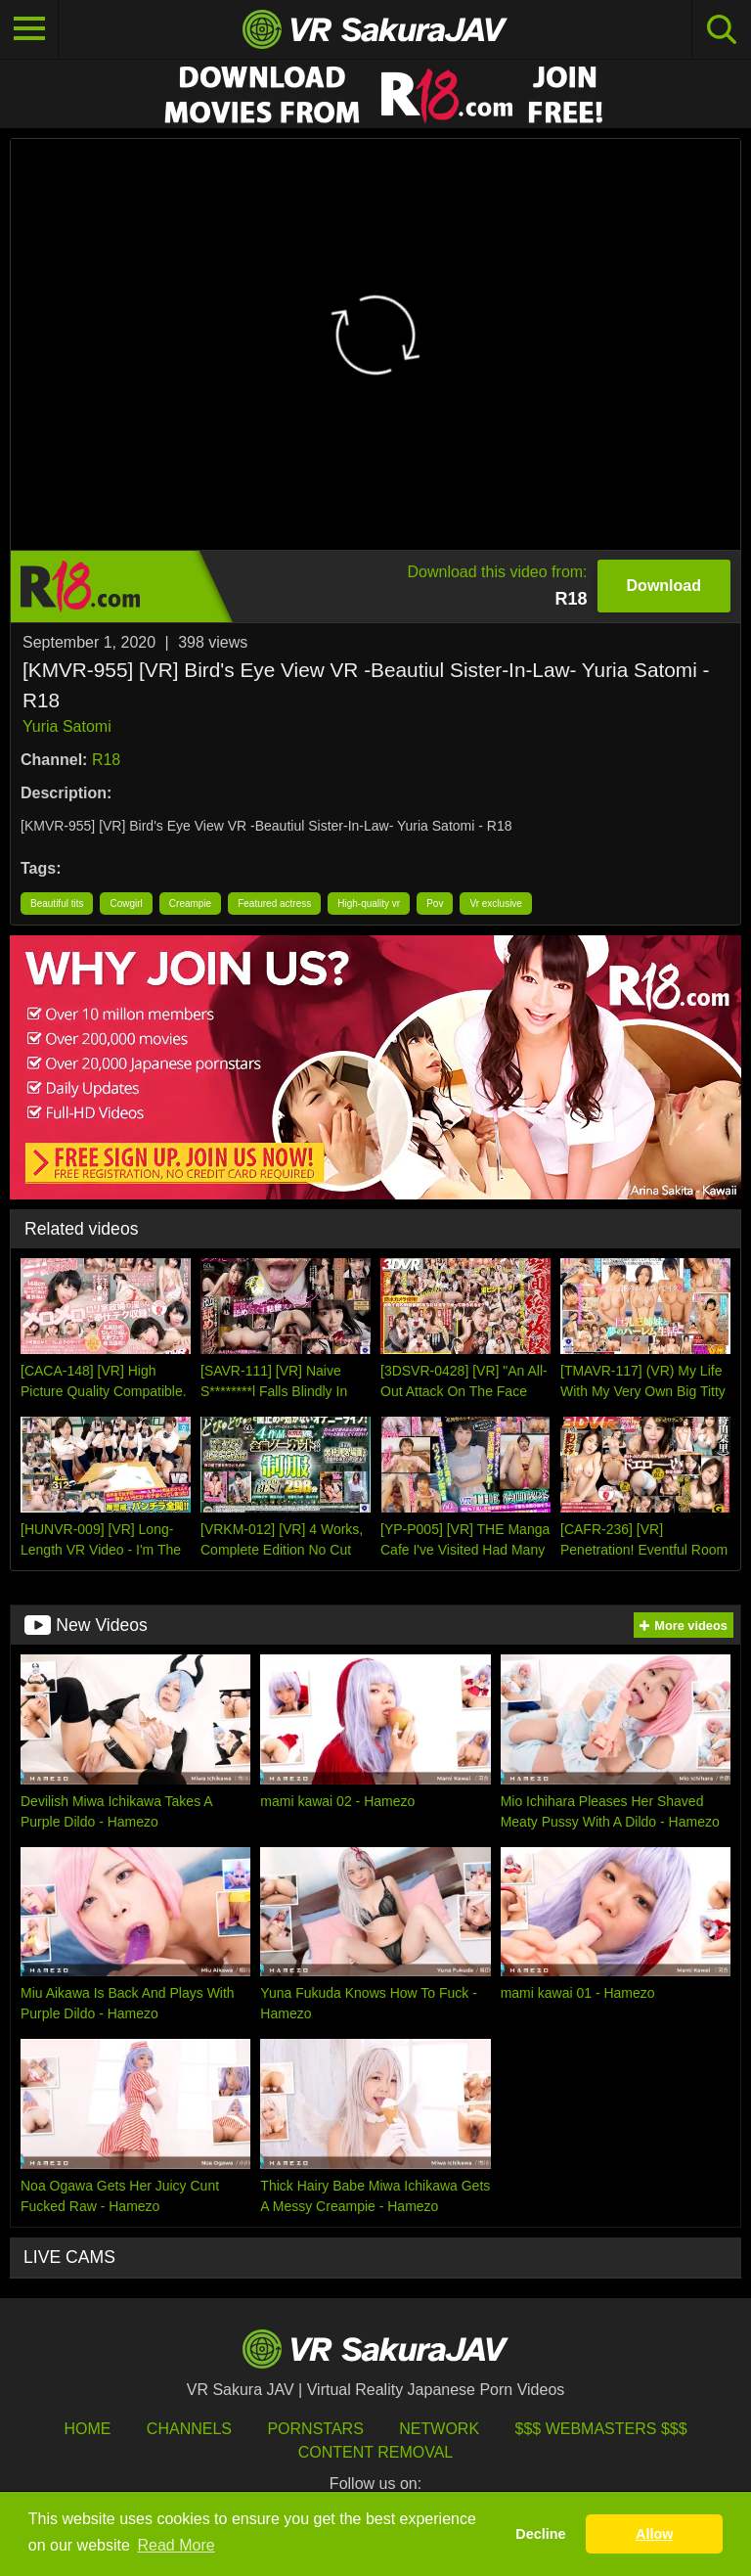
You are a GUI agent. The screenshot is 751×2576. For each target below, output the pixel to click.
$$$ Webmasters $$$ (601, 2428)
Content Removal (376, 2452)
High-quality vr (368, 903)
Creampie (190, 903)
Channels (189, 2428)
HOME (87, 2428)
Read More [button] (176, 2545)
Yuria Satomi (66, 726)
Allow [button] (654, 2534)
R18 (106, 759)
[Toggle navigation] (29, 29)
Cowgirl (126, 903)
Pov (434, 903)
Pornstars (315, 2428)
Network (439, 2428)
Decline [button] (540, 2534)
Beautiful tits (56, 903)
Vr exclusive (495, 903)
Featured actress (274, 903)
